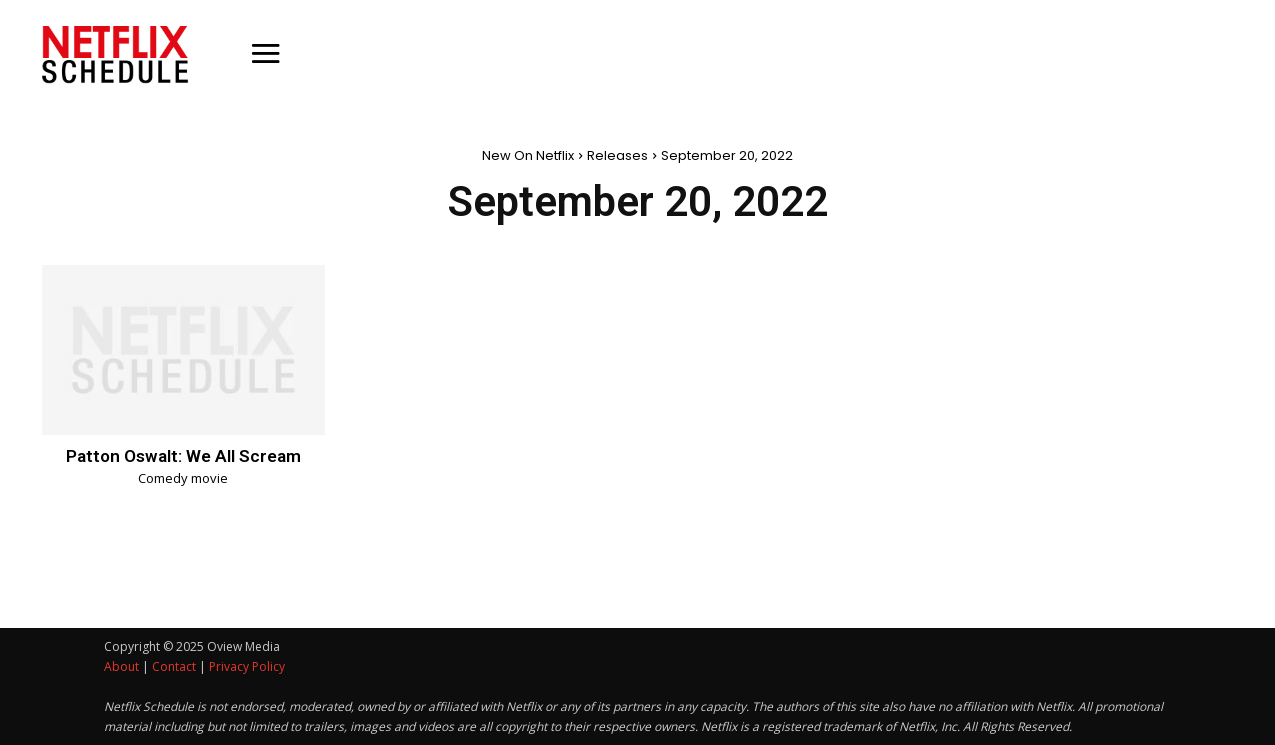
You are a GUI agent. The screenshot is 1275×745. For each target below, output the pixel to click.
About (121, 666)
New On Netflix (528, 155)
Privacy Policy (247, 666)
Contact (174, 666)
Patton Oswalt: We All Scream (183, 455)
